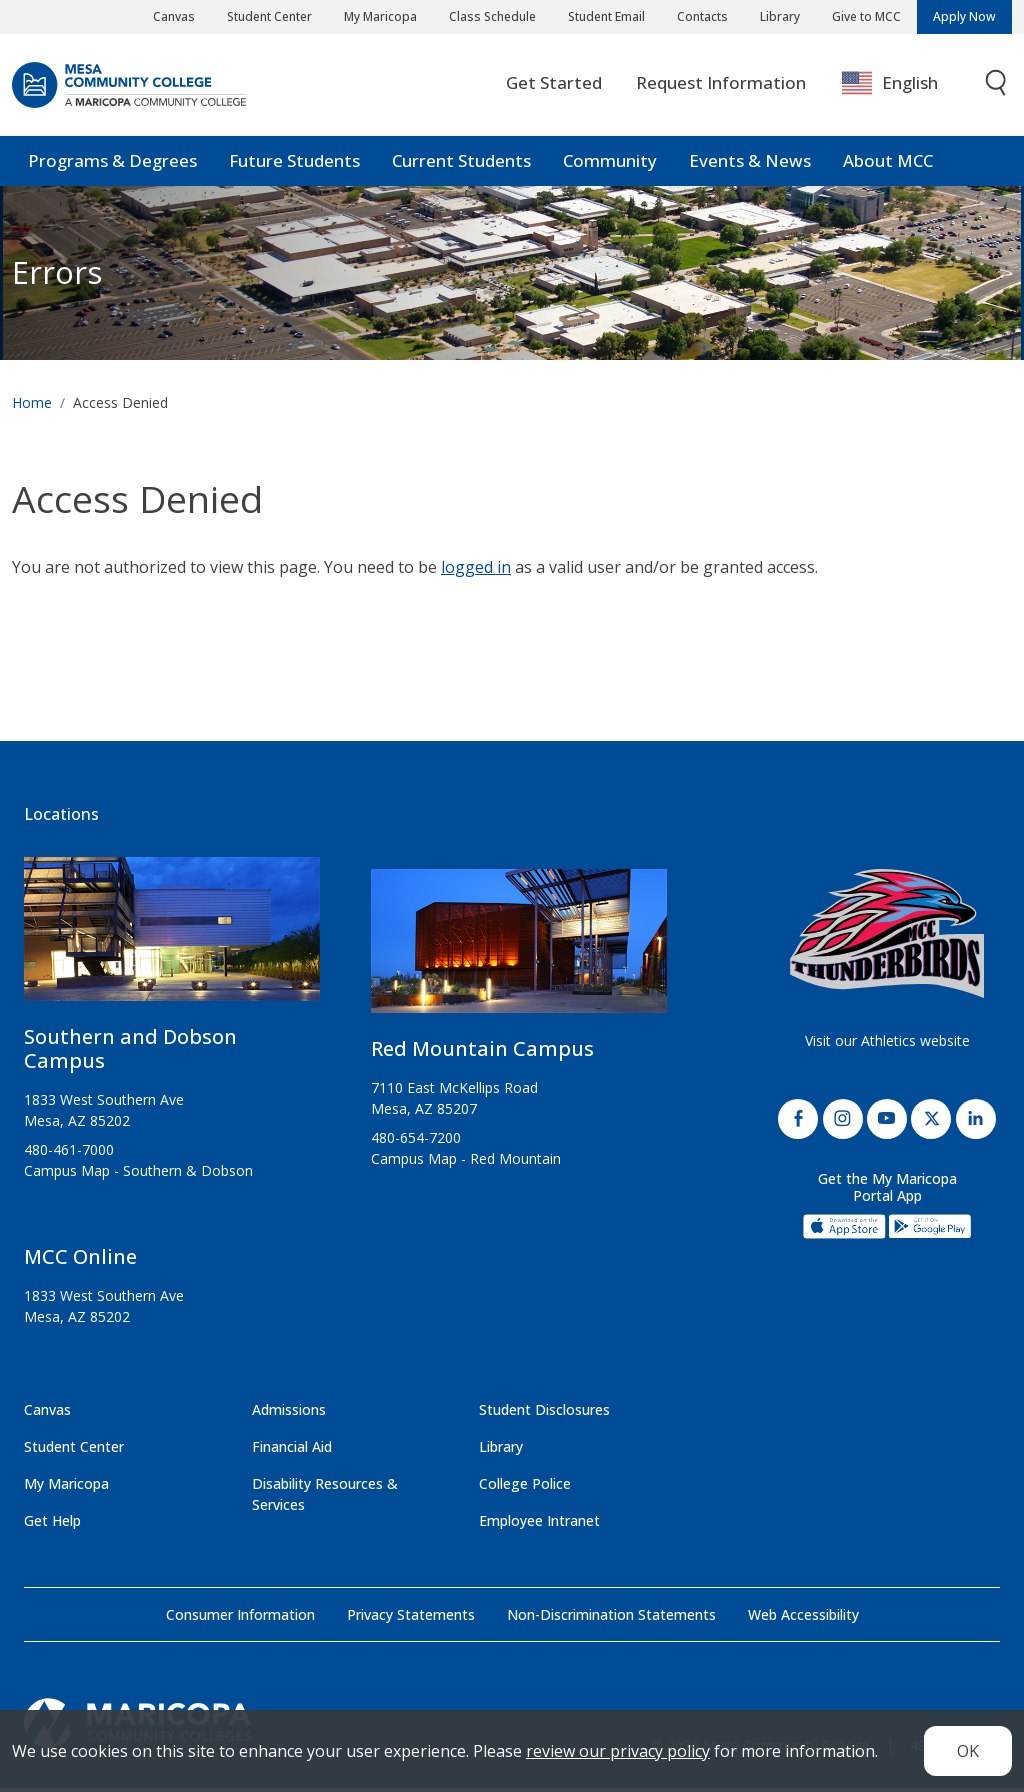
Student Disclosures (544, 1413)
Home (32, 406)
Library (780, 16)
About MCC (888, 164)
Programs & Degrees (112, 164)
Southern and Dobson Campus (130, 1052)
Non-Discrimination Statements (611, 1618)
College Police (525, 1487)
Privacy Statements (411, 1618)
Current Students (461, 164)
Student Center (269, 16)
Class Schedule (492, 16)
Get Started (554, 86)
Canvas (174, 16)
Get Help (52, 1524)
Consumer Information (240, 1618)
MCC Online (80, 1260)
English (890, 87)
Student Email (606, 16)
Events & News (750, 164)
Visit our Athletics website (887, 1044)
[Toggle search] (997, 87)
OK (968, 1751)
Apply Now (964, 16)
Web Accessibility (803, 1618)
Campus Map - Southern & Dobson (138, 1174)
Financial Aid (292, 1450)
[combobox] (904, 87)
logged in (476, 572)
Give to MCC (866, 16)
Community (610, 164)
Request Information (721, 86)
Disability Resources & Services (325, 1498)
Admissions (289, 1413)
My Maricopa (380, 16)
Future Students (294, 164)
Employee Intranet (539, 1524)
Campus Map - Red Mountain (466, 1162)
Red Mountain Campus (482, 1052)
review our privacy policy (618, 1751)
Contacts (702, 16)
